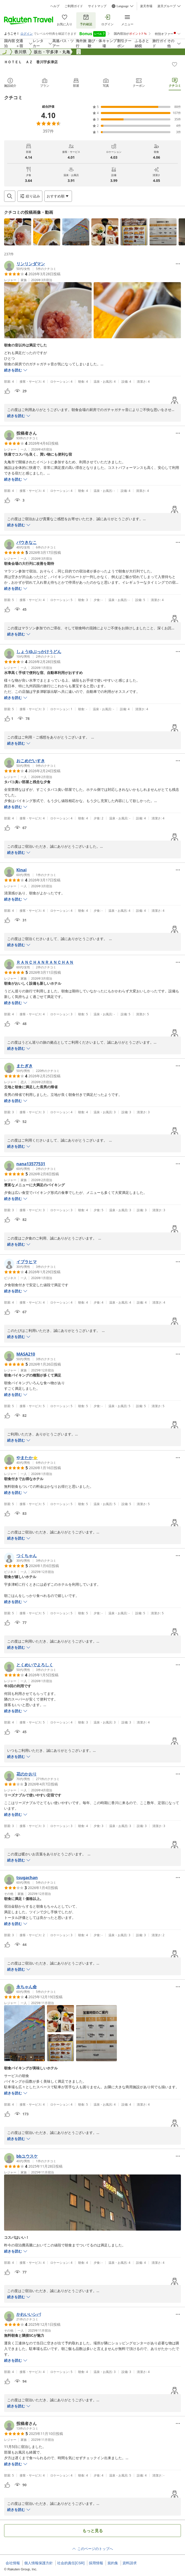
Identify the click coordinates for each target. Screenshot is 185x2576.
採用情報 (96, 2563)
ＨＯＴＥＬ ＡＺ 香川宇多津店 (31, 61)
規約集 (112, 2563)
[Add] (174, 64)
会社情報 (13, 2563)
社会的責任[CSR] (70, 2563)
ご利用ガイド (74, 6)
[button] (17, 231)
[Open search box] (9, 196)
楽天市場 (146, 6)
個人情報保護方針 (38, 2563)
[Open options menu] (58, 196)
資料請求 (129, 2563)
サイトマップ (97, 6)
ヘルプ (54, 6)
